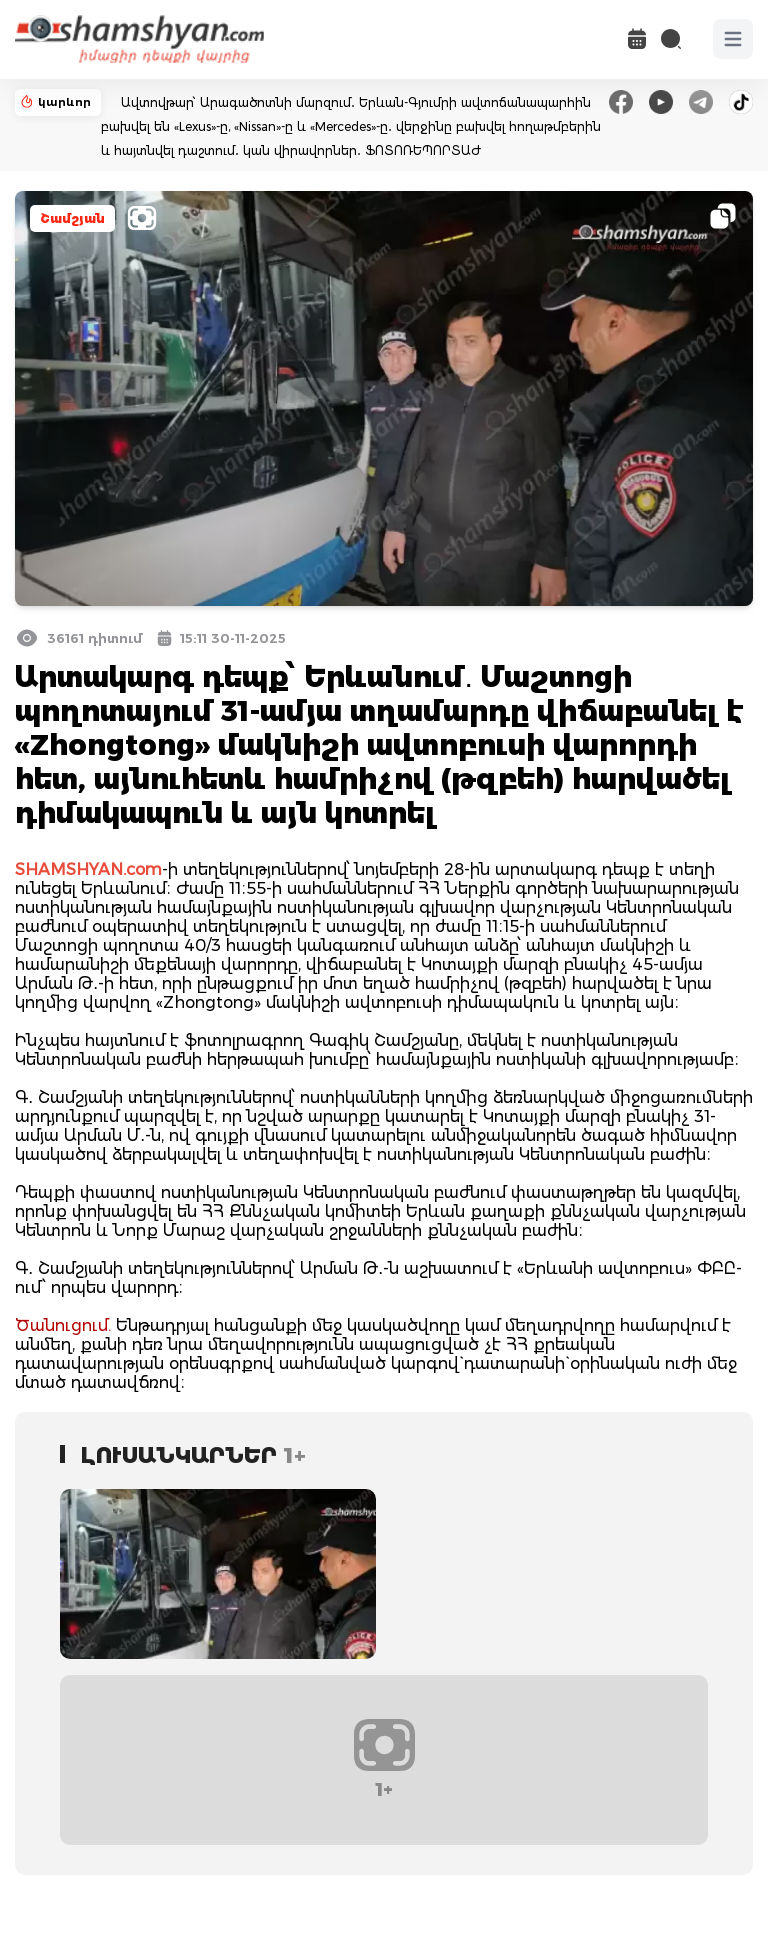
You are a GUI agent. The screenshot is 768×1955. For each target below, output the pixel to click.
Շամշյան (72, 218)
